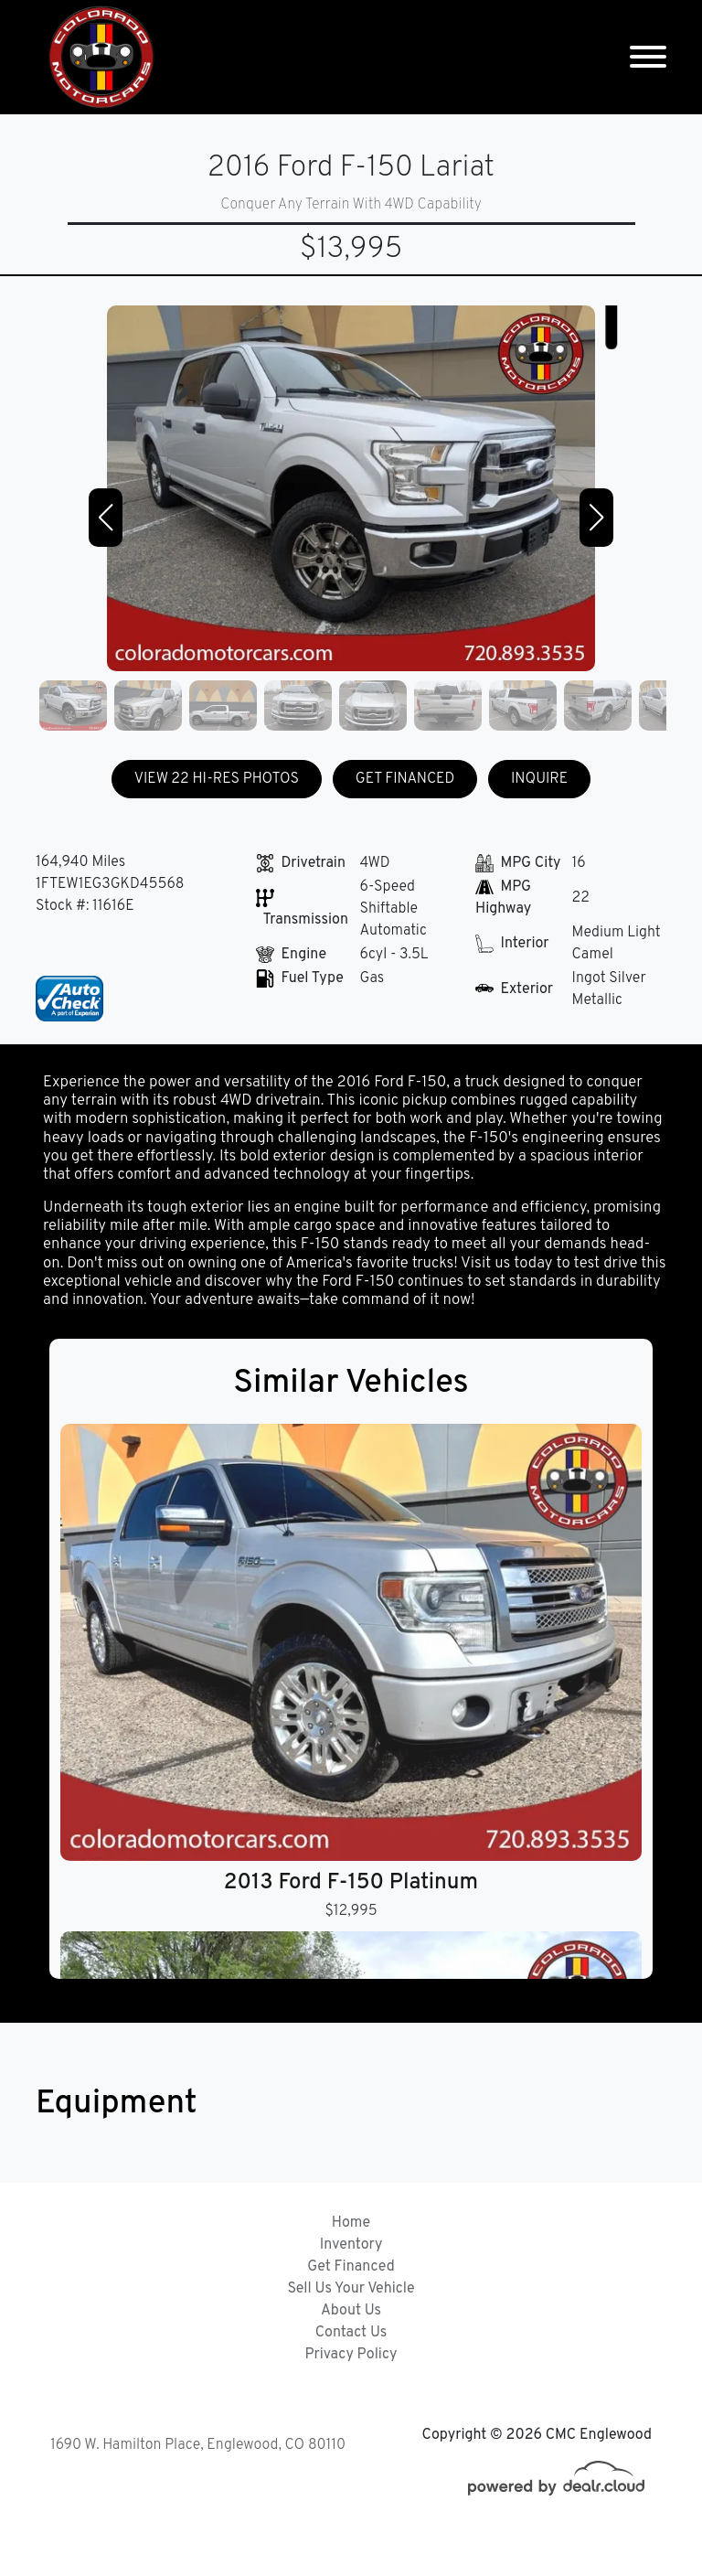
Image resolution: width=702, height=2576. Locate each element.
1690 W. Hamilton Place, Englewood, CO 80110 (198, 2445)
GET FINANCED (405, 779)
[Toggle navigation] (648, 57)
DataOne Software (328, 2544)
